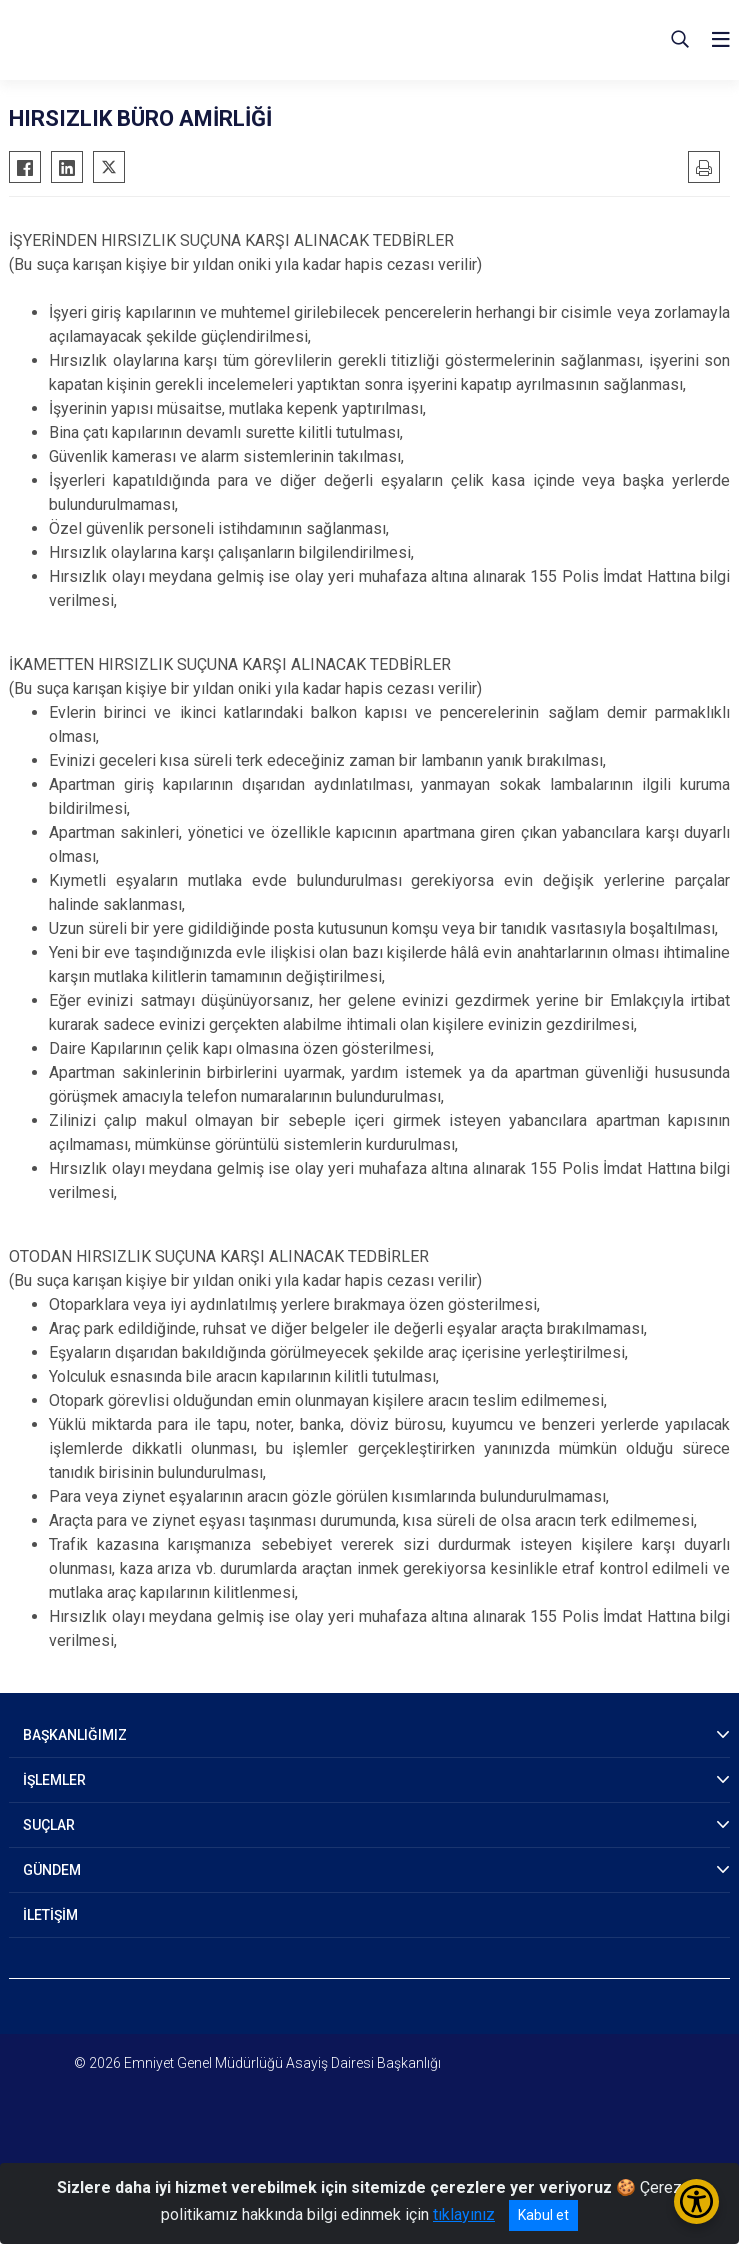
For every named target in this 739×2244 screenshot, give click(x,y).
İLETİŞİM (50, 1915)
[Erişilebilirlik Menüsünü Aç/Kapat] (696, 2201)
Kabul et (543, 2215)
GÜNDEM (52, 1870)
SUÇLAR (49, 1825)
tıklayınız (464, 2214)
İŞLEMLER (54, 1780)
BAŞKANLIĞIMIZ (75, 1735)
